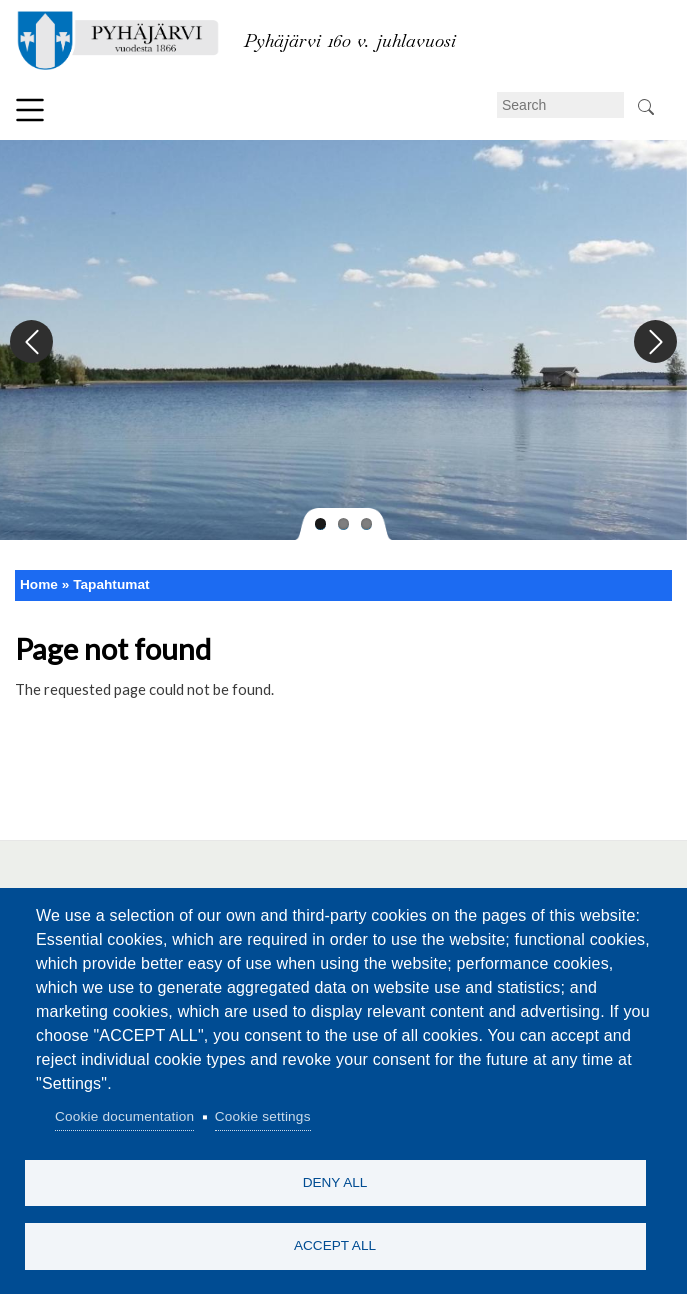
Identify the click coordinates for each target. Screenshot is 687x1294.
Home (39, 584)
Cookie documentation (124, 1113)
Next (654, 342)
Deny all (335, 1179)
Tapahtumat (111, 584)
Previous (32, 342)
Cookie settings (263, 1113)
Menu (30, 110)
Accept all (335, 1244)
